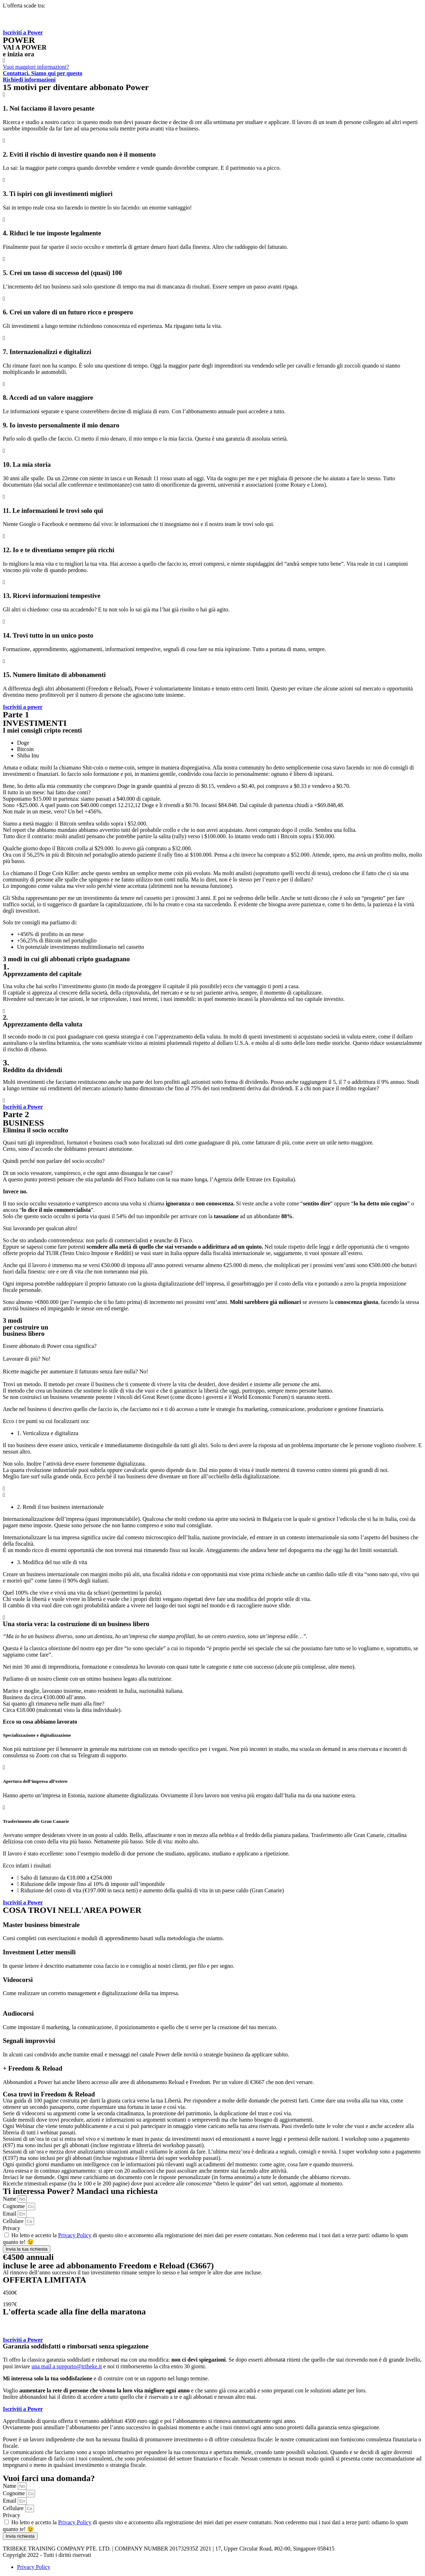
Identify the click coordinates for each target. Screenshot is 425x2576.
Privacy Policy (74, 2235)
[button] (23, 32)
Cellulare (14, 2221)
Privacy (11, 2228)
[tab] (219, 743)
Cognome (14, 2206)
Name (10, 2199)
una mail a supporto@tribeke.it (67, 2366)
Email (10, 2214)
